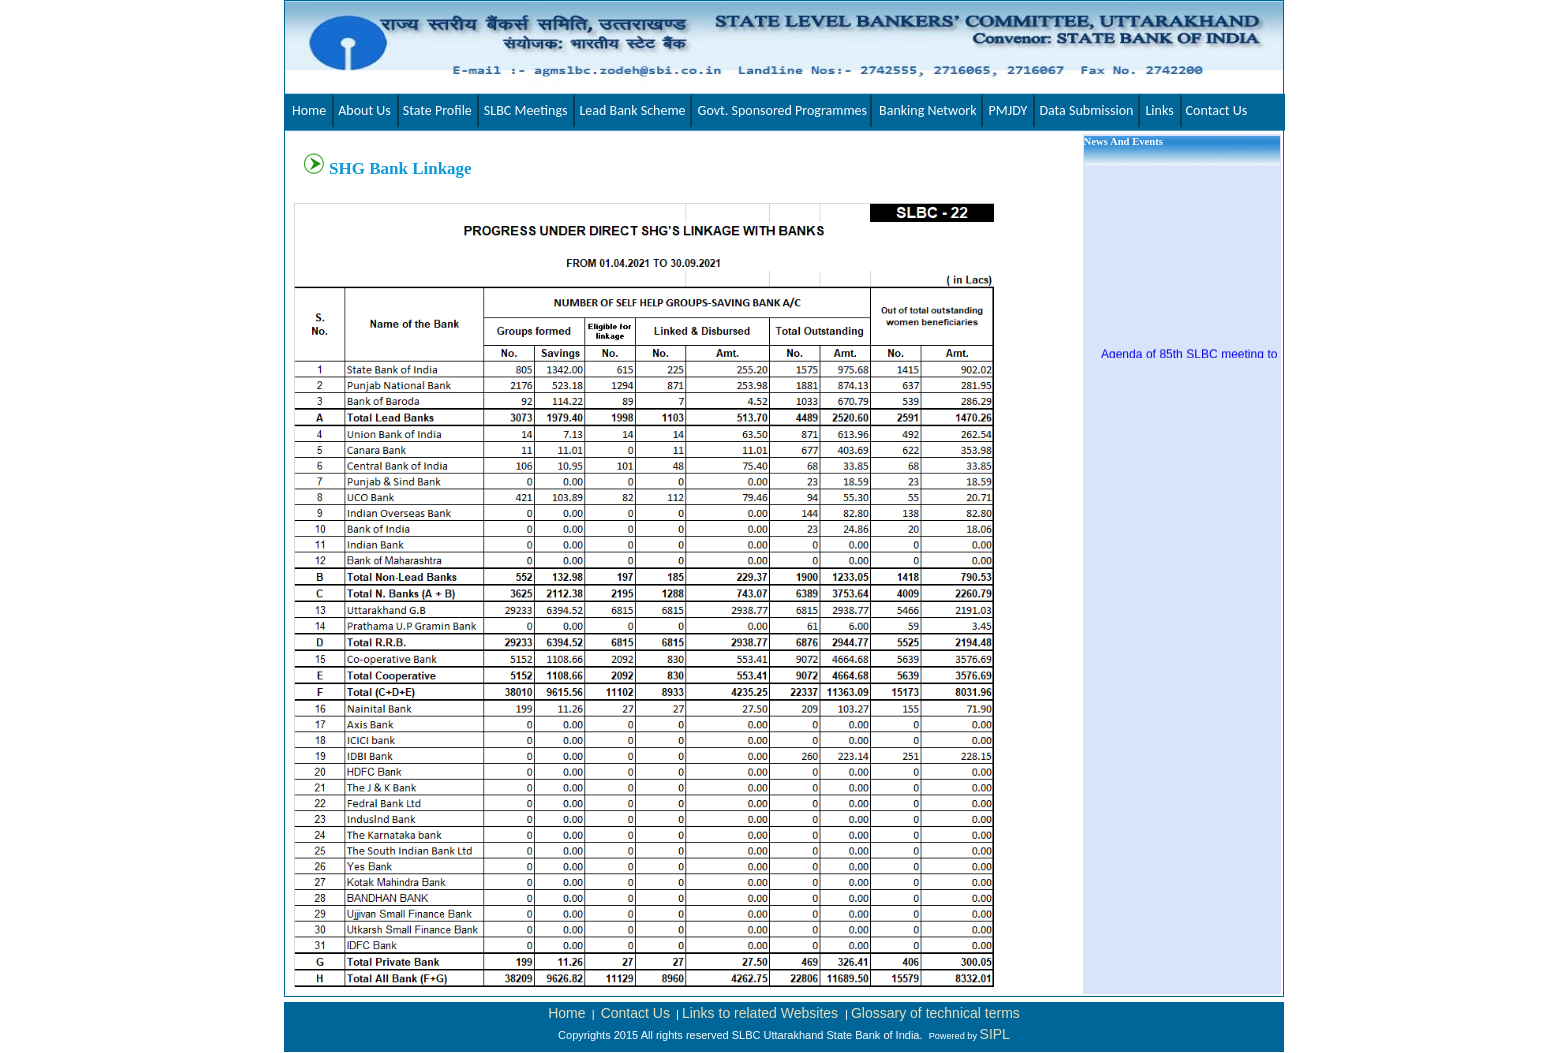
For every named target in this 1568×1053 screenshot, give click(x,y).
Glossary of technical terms (935, 1013)
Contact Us (635, 1013)
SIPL (995, 1034)
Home (566, 1013)
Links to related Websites (762, 1013)
